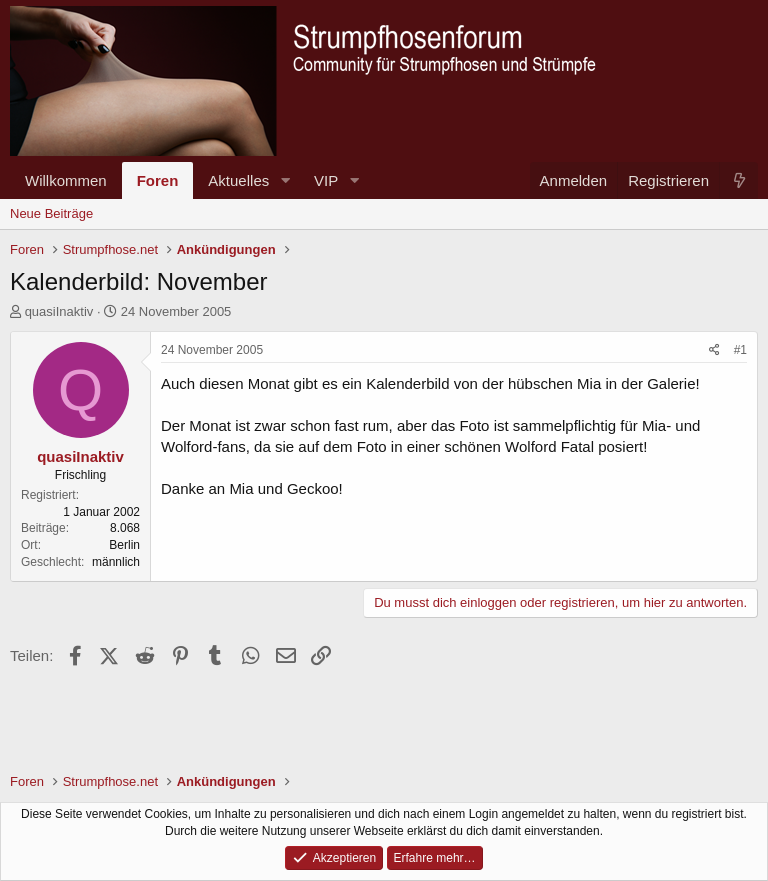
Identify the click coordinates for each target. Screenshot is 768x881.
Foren (158, 180)
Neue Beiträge (51, 213)
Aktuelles (238, 180)
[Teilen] (714, 350)
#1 (740, 350)
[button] (285, 180)
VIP (326, 180)
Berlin (124, 545)
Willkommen (66, 180)
